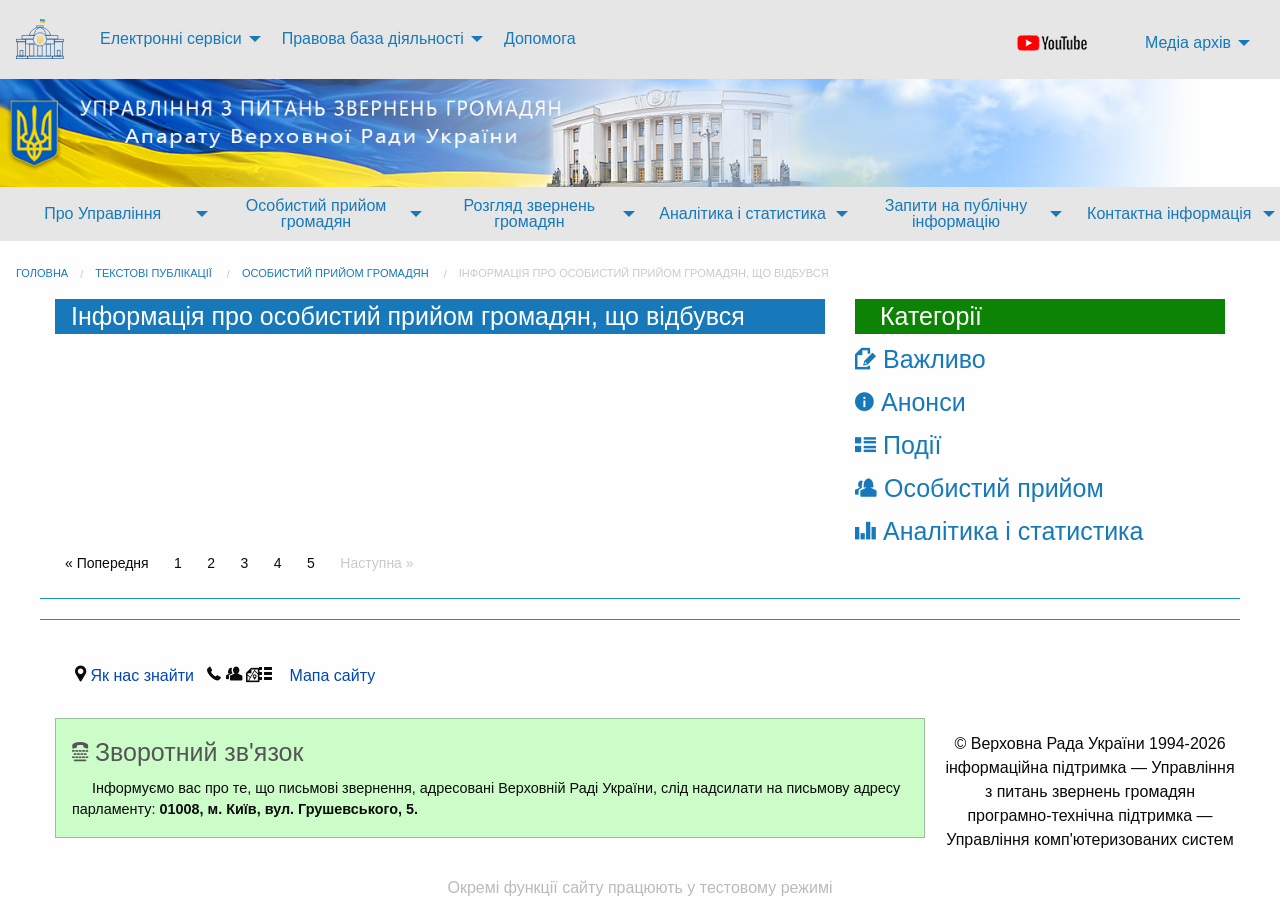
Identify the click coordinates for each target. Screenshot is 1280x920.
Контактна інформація (1169, 213)
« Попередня (107, 563)
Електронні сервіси (171, 38)
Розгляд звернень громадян (529, 213)
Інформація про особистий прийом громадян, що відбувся (644, 273)
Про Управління (102, 213)
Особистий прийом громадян (316, 213)
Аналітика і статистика (742, 213)
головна (42, 273)
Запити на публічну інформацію (956, 213)
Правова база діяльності (373, 38)
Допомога (540, 38)
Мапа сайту (326, 675)
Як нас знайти (146, 675)
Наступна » (376, 563)
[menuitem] (42, 39)
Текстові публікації (153, 273)
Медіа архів (1188, 42)
